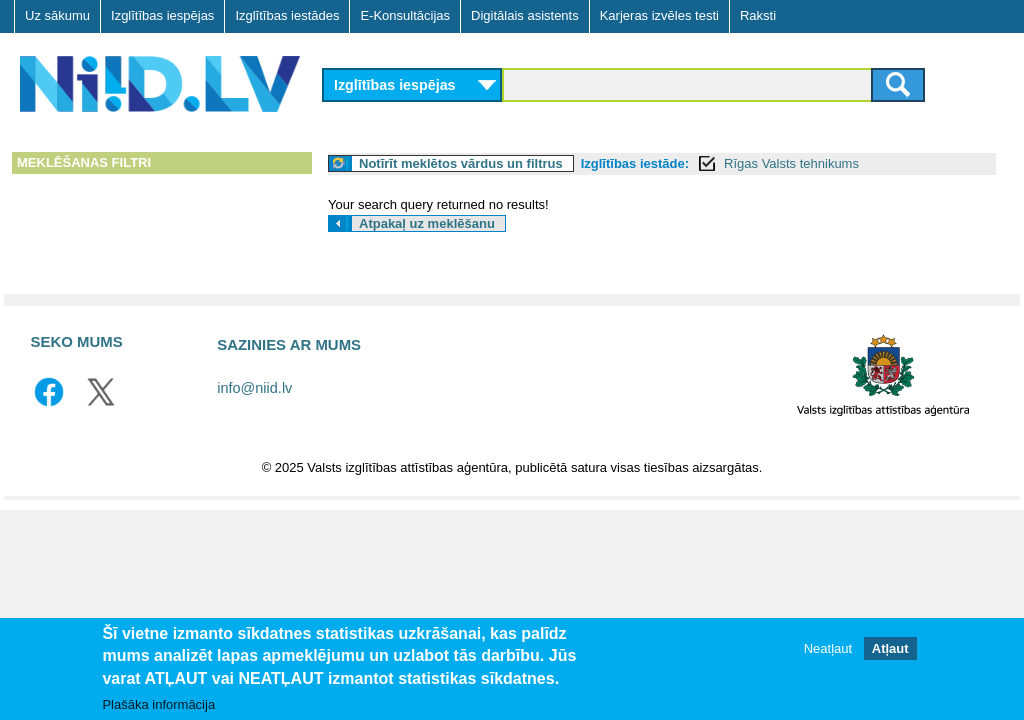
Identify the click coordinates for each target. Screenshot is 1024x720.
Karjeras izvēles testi (659, 15)
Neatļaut (828, 649)
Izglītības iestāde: (635, 163)
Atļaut (890, 649)
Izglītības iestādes (287, 15)
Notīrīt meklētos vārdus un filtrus (461, 163)
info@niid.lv (254, 388)
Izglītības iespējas (162, 15)
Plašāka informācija (158, 704)
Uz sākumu (57, 15)
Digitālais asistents (525, 15)
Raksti (758, 15)
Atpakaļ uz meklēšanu (427, 223)
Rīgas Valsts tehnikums (791, 163)
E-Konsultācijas (405, 15)
